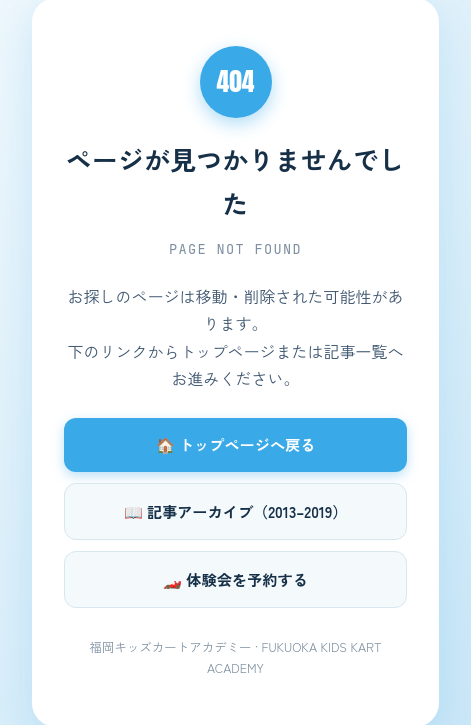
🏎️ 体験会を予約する (235, 579)
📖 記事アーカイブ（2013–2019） (236, 511)
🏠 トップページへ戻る (236, 444)
